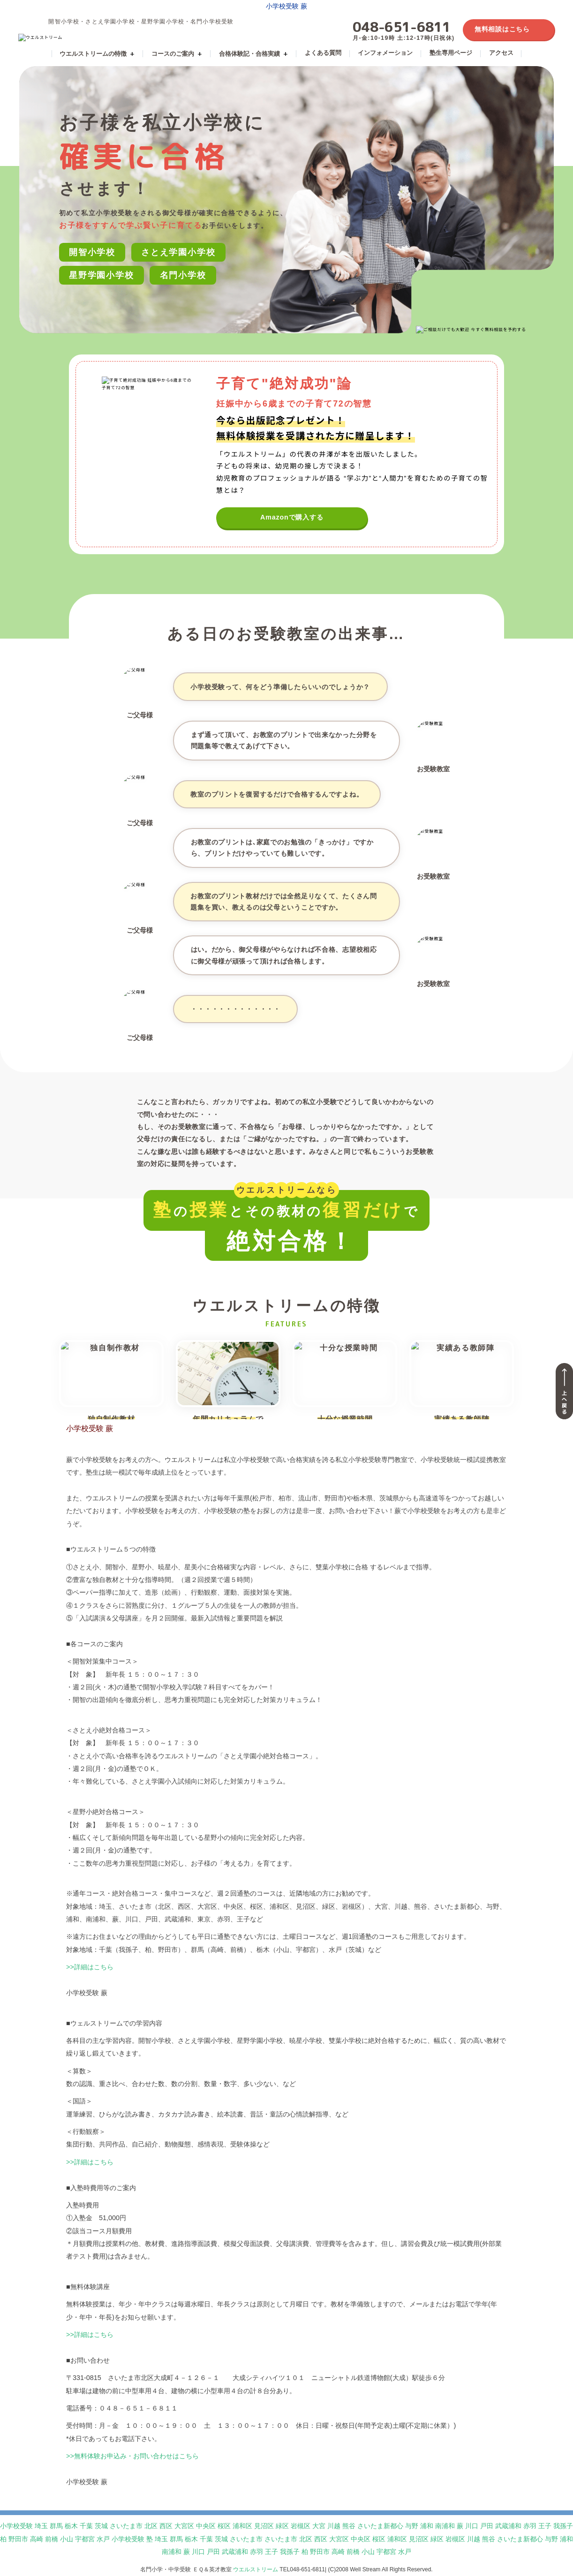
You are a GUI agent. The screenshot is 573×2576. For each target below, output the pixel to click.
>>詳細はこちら (89, 1967)
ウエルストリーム (255, 2569)
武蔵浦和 (508, 2526)
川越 (333, 2526)
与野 (411, 2526)
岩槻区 (300, 2526)
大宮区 (184, 2526)
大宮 (318, 2526)
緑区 (282, 2526)
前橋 (51, 2539)
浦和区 (242, 2526)
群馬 (56, 2526)
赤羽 (529, 2526)
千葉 (86, 2526)
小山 (66, 2539)
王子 (544, 2526)
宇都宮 (85, 2539)
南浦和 (445, 2526)
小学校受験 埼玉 (24, 2526)
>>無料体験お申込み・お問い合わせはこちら (132, 2456)
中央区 (206, 2526)
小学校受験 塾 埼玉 (140, 2539)
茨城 (101, 2526)
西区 (166, 2526)
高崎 (36, 2539)
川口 (471, 2526)
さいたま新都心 (380, 2526)
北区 (151, 2526)
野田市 (18, 2539)
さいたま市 (126, 2526)
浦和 (426, 2526)
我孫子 (563, 2526)
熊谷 (348, 2526)
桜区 (224, 2526)
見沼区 (264, 2526)
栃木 (71, 2526)
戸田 (486, 2526)
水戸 (103, 2539)
